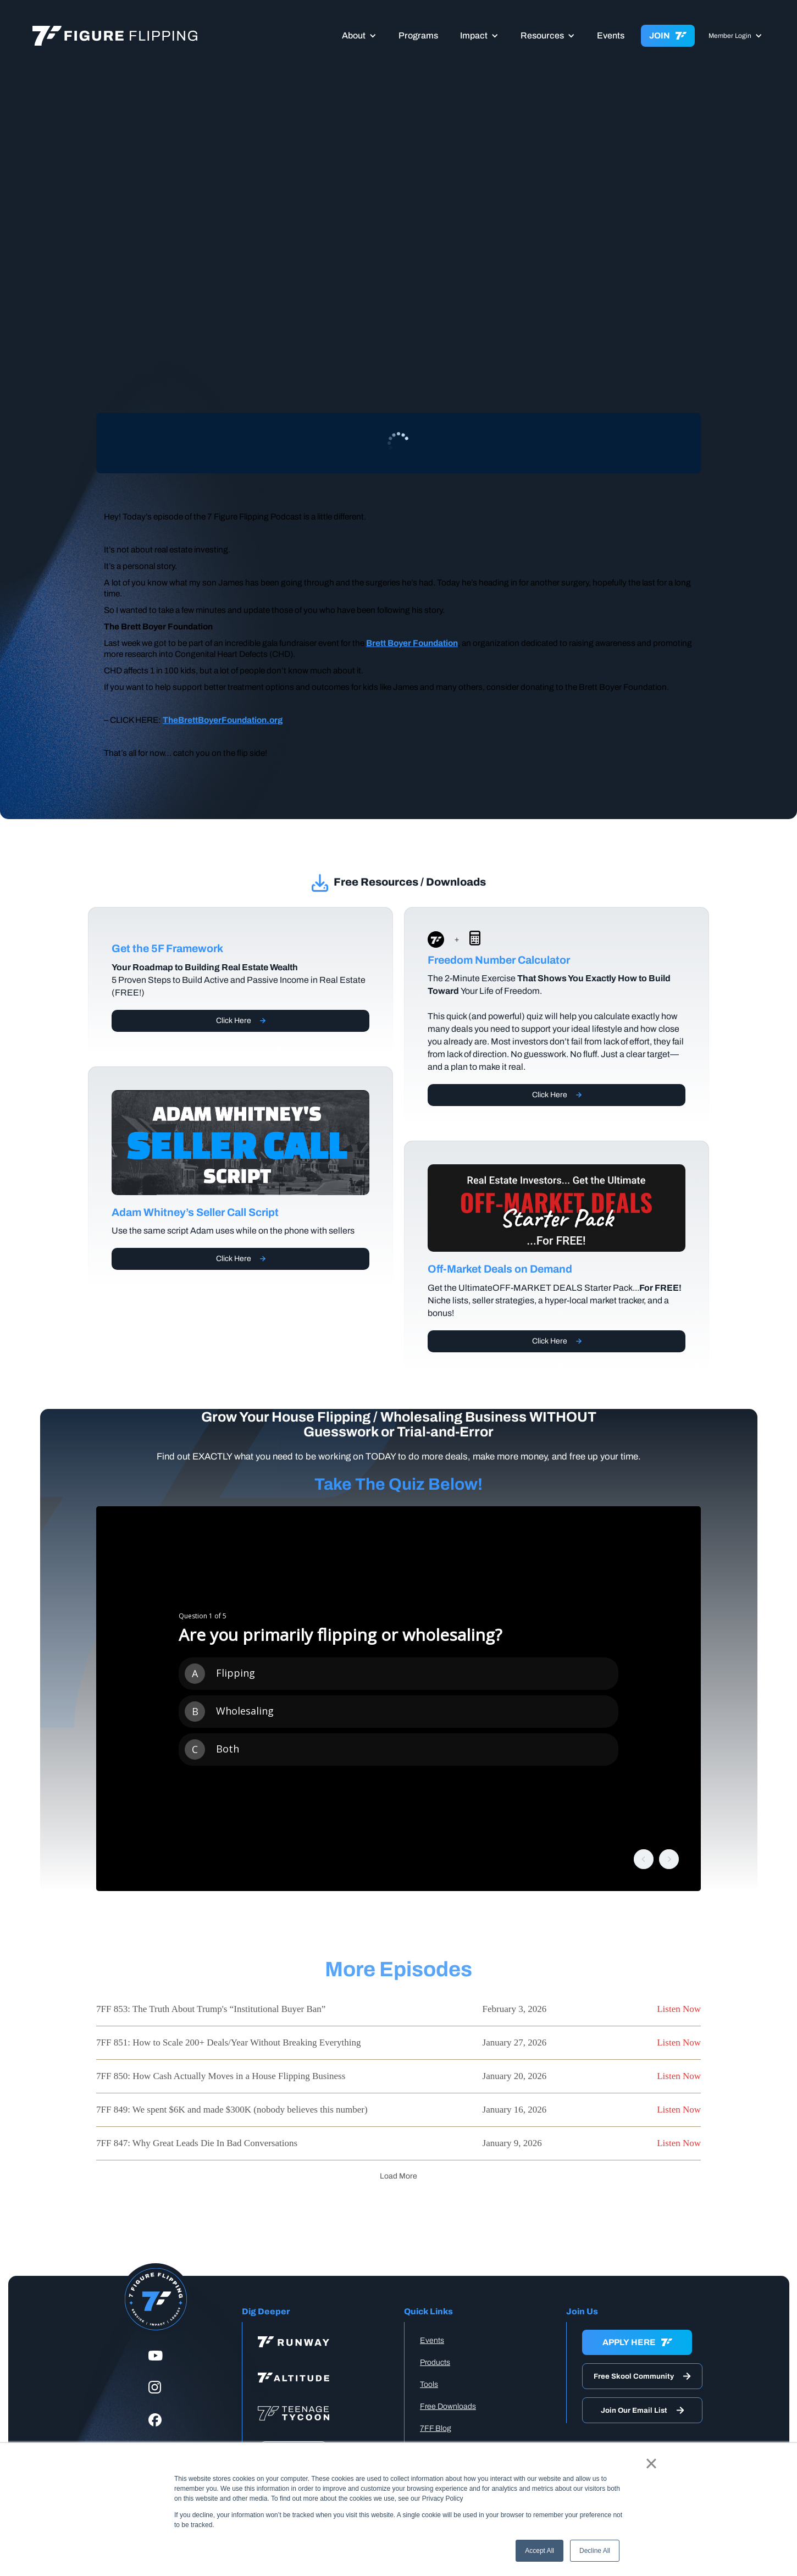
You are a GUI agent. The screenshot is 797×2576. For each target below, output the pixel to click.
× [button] (651, 2463)
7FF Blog (435, 2428)
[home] (142, 36)
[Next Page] (398, 2176)
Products (435, 2362)
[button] (359, 35)
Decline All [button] (594, 2551)
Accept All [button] (539, 2551)
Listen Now (679, 2009)
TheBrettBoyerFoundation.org (223, 720)
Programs (418, 35)
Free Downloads (448, 2406)
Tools (429, 2384)
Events (610, 35)
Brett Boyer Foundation (412, 643)
